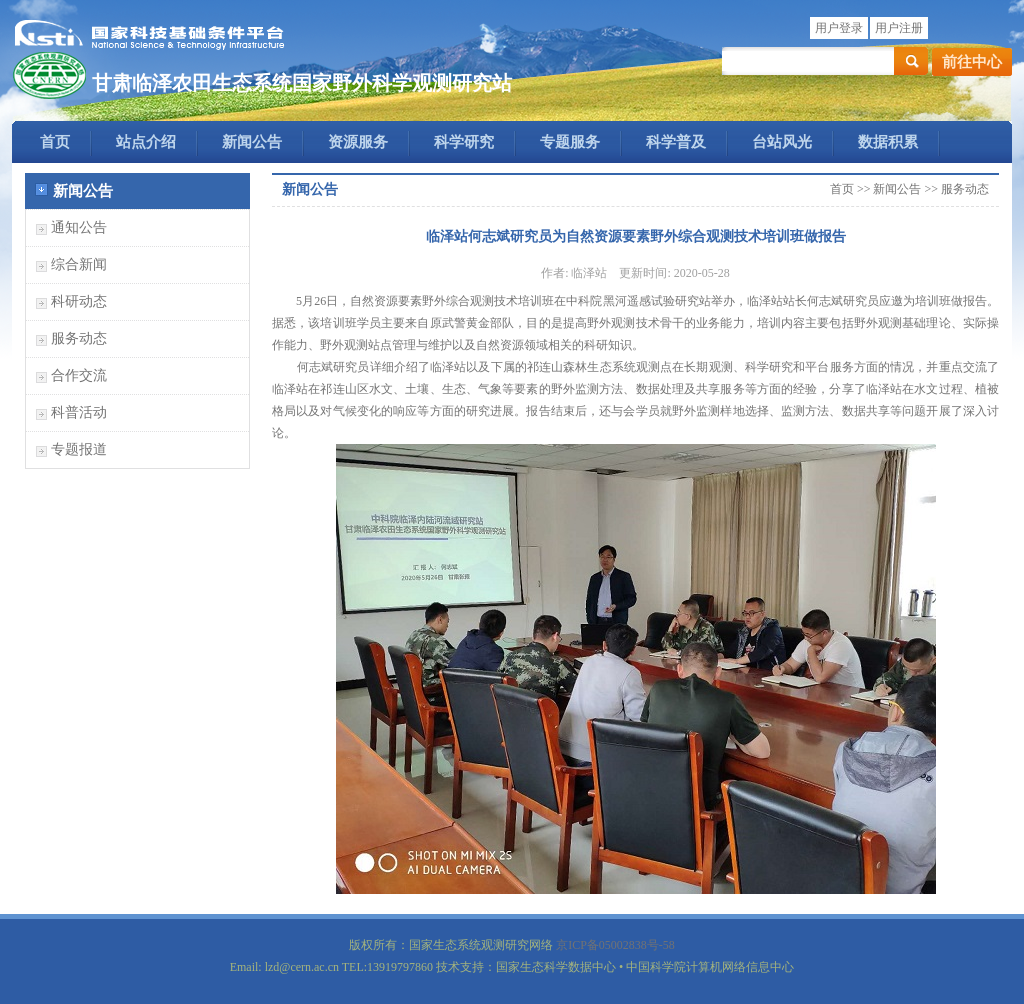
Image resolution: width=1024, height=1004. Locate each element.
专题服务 (570, 142)
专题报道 (79, 449)
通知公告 (79, 227)
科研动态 (79, 301)
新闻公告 (252, 142)
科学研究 (464, 142)
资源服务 (358, 142)
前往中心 (972, 62)
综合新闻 (79, 264)
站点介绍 (146, 142)
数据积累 (888, 142)
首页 (55, 142)
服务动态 (79, 338)
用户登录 (839, 28)
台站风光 (782, 142)
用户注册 (899, 28)
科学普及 (676, 142)
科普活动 (79, 412)
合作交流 (79, 375)
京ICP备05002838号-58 (615, 945)
